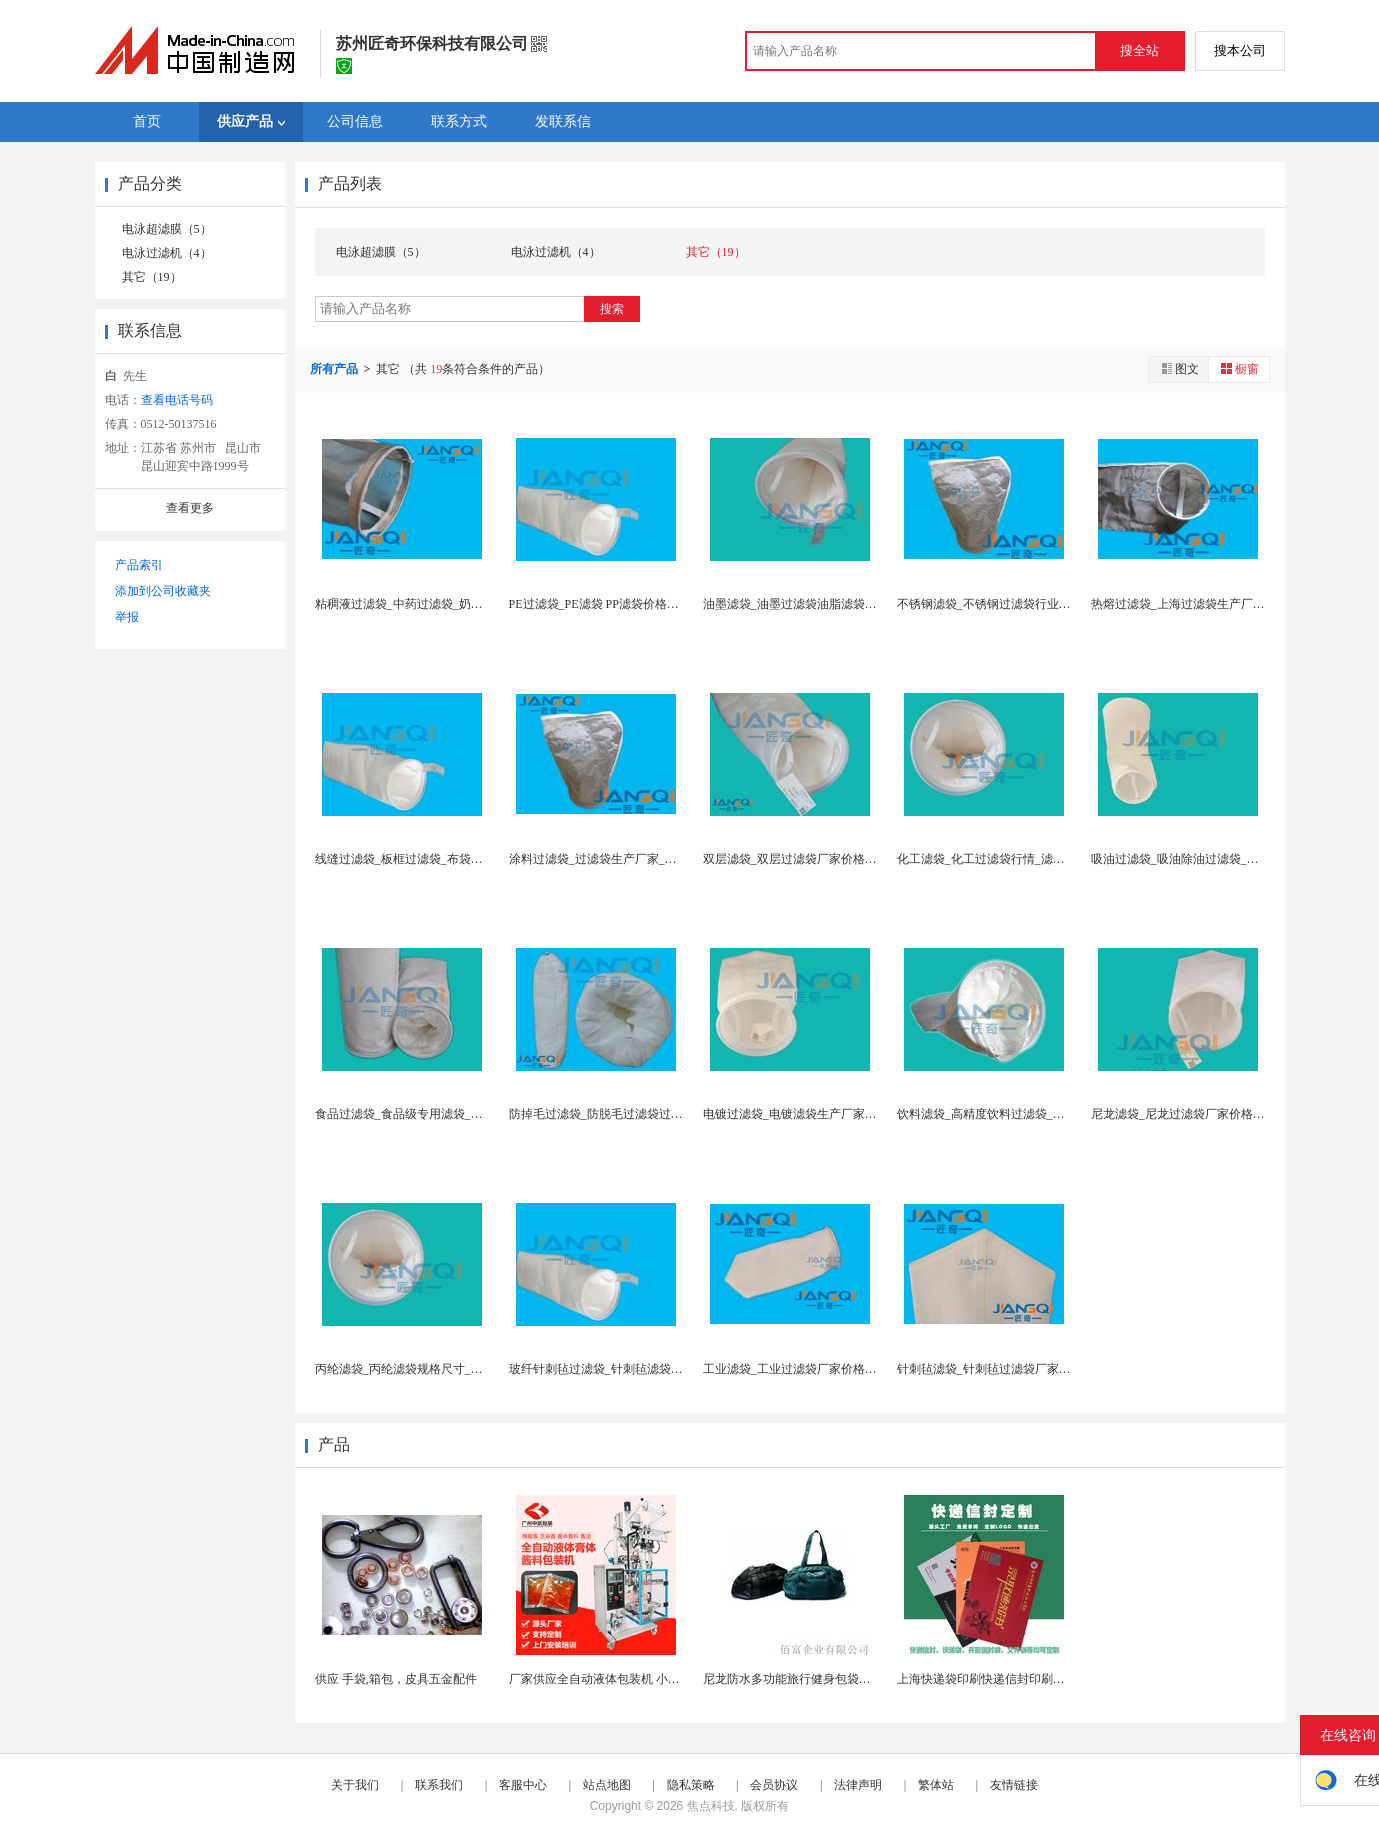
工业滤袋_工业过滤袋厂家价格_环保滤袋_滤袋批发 (838, 1369)
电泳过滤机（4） (167, 253)
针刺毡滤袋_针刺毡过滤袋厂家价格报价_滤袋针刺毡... (1039, 1369)
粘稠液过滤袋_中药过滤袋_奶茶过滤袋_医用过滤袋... (454, 604)
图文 (1179, 368)
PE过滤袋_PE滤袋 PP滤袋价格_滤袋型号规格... (631, 604)
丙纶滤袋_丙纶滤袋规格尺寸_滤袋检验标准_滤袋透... (454, 1369)
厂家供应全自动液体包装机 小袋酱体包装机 (624, 1679)
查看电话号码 (177, 400)
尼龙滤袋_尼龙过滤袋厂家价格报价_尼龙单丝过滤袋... (1233, 1114)
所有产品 (335, 369)
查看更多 (190, 508)
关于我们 (355, 1785)
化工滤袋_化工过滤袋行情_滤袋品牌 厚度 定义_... (1027, 859)
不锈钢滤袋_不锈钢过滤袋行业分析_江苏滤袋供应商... (1039, 604)
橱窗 (1239, 368)
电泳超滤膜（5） (167, 229)
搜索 (612, 309)
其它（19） (152, 277)
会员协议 (774, 1785)
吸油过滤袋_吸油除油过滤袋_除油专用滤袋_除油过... (1230, 859)
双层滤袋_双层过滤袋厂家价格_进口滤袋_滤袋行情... (842, 859)
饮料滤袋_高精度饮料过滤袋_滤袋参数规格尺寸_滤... (1036, 1114)
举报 (127, 617)
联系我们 (439, 1785)
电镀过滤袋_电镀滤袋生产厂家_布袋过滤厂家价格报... (845, 1114)
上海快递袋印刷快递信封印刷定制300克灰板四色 (1026, 1679)
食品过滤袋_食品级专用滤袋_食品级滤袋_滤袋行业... (454, 1114)
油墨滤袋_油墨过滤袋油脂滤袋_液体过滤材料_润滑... (842, 604)
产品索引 (139, 565)
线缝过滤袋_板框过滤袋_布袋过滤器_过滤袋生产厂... (454, 859)
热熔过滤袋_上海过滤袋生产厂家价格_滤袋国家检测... (1233, 604)
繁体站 (936, 1785)
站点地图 (607, 1785)
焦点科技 (711, 1806)
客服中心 (523, 1785)
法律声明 (858, 1785)
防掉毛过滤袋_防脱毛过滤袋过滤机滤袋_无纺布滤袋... (651, 1114)
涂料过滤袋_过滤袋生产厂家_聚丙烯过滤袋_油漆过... (648, 859)
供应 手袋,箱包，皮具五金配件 (396, 1679)
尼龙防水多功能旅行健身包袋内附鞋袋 (805, 1679)
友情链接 (1014, 1785)
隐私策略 (691, 1785)
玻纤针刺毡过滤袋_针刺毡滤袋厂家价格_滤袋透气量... (651, 1369)
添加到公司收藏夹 (163, 591)
